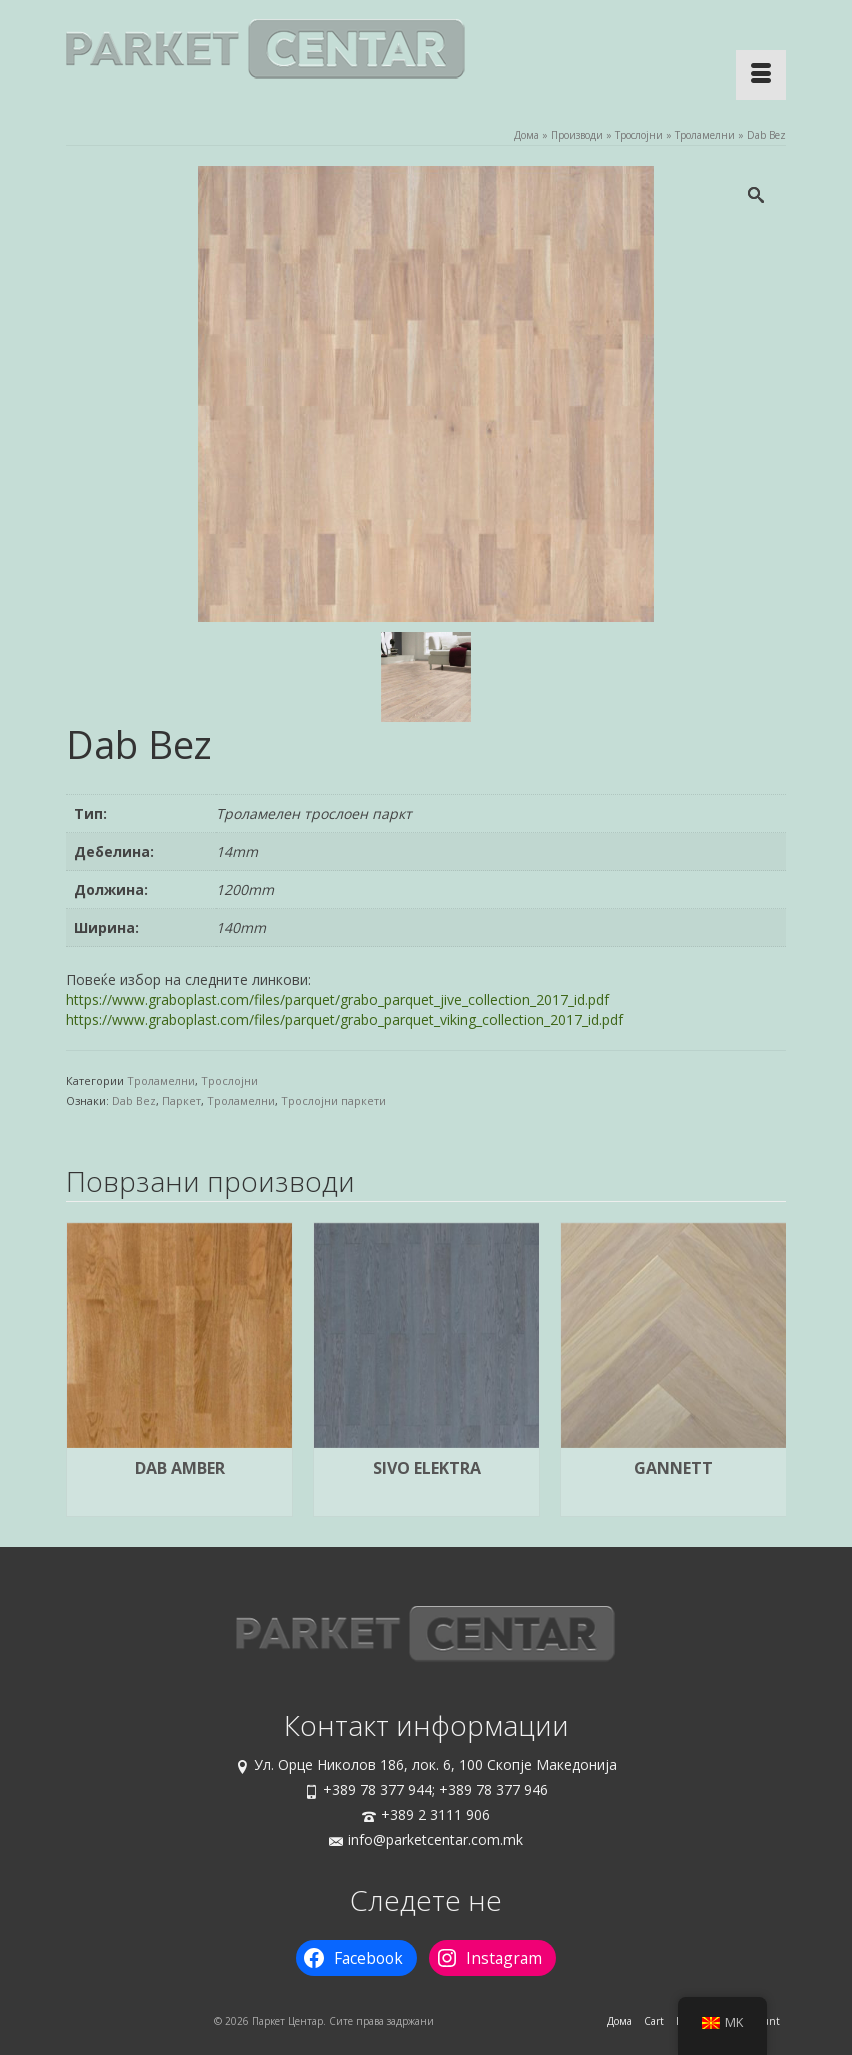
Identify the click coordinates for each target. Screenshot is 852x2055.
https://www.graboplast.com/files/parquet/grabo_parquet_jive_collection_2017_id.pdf (337, 999)
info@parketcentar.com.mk (426, 1839)
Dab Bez (134, 1100)
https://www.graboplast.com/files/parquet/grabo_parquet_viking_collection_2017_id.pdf (344, 1019)
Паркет (181, 1100)
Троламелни (161, 1080)
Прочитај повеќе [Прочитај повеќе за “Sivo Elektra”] (427, 1502)
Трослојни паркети (333, 1100)
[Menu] (761, 75)
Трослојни (229, 1080)
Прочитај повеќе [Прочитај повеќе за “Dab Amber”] (180, 1502)
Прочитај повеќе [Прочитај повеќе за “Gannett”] (674, 1502)
